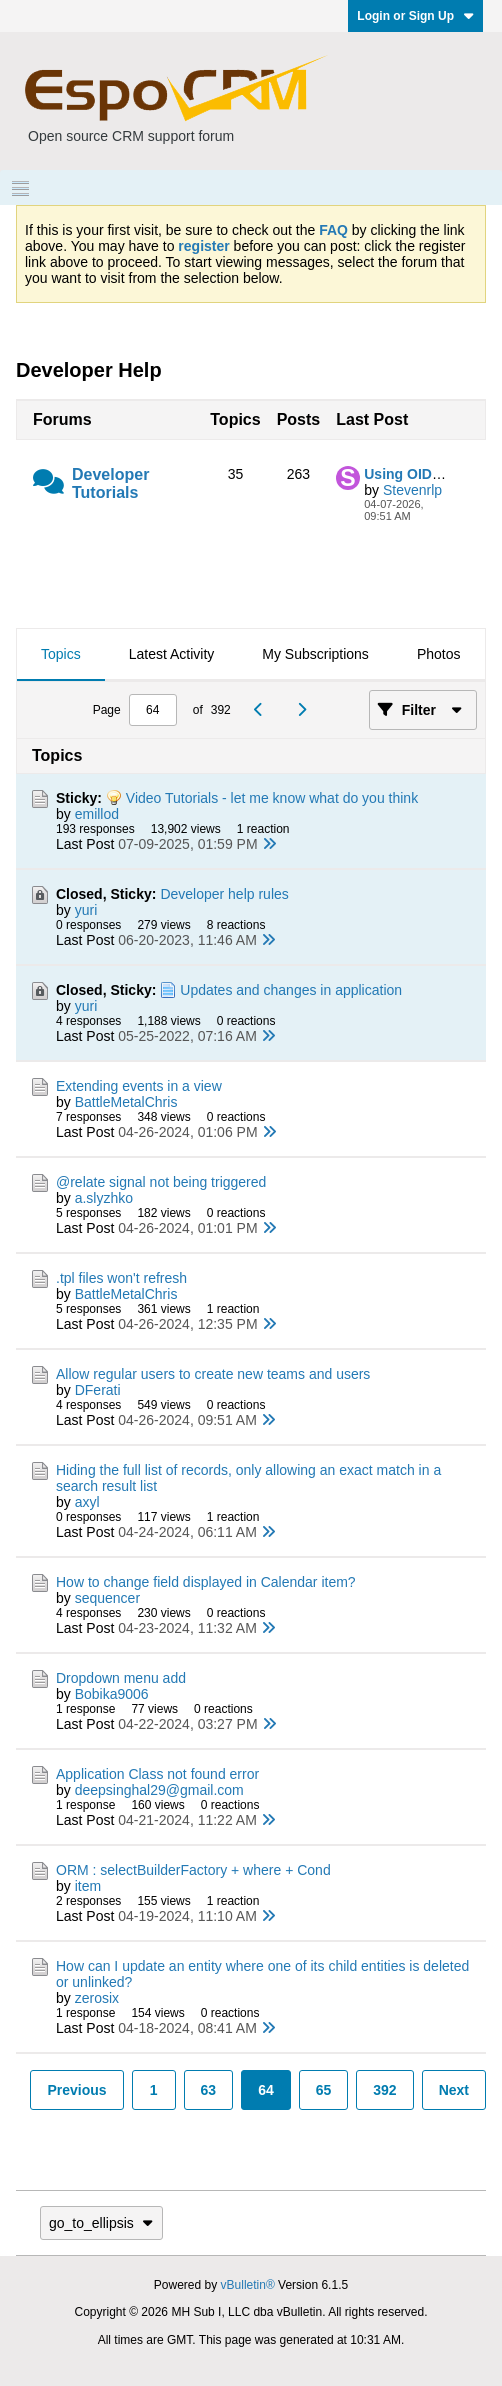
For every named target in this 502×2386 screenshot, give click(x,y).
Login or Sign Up (415, 16)
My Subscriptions (315, 654)
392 (384, 2090)
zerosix (97, 1998)
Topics (61, 654)
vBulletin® (248, 2285)
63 (209, 2090)
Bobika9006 (112, 1694)
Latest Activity (172, 654)
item (88, 1886)
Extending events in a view (139, 1086)
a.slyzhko (104, 1198)
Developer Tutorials (110, 483)
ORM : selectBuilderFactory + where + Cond (193, 1870)
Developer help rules (224, 894)
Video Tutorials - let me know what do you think (272, 798)
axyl (87, 1502)
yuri (86, 910)
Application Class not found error (157, 1774)
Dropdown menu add (121, 1678)
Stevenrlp (412, 490)
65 (324, 2090)
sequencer (107, 1598)
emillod (97, 814)
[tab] (61, 655)
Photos (439, 654)
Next (454, 2090)
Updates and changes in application (291, 990)
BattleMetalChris (126, 1102)
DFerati (98, 1390)
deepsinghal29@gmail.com (159, 1790)
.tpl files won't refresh (121, 1278)
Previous (76, 2090)
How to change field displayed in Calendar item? (206, 1582)
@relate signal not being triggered (161, 1182)
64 (266, 2090)
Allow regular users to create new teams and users (213, 1374)
